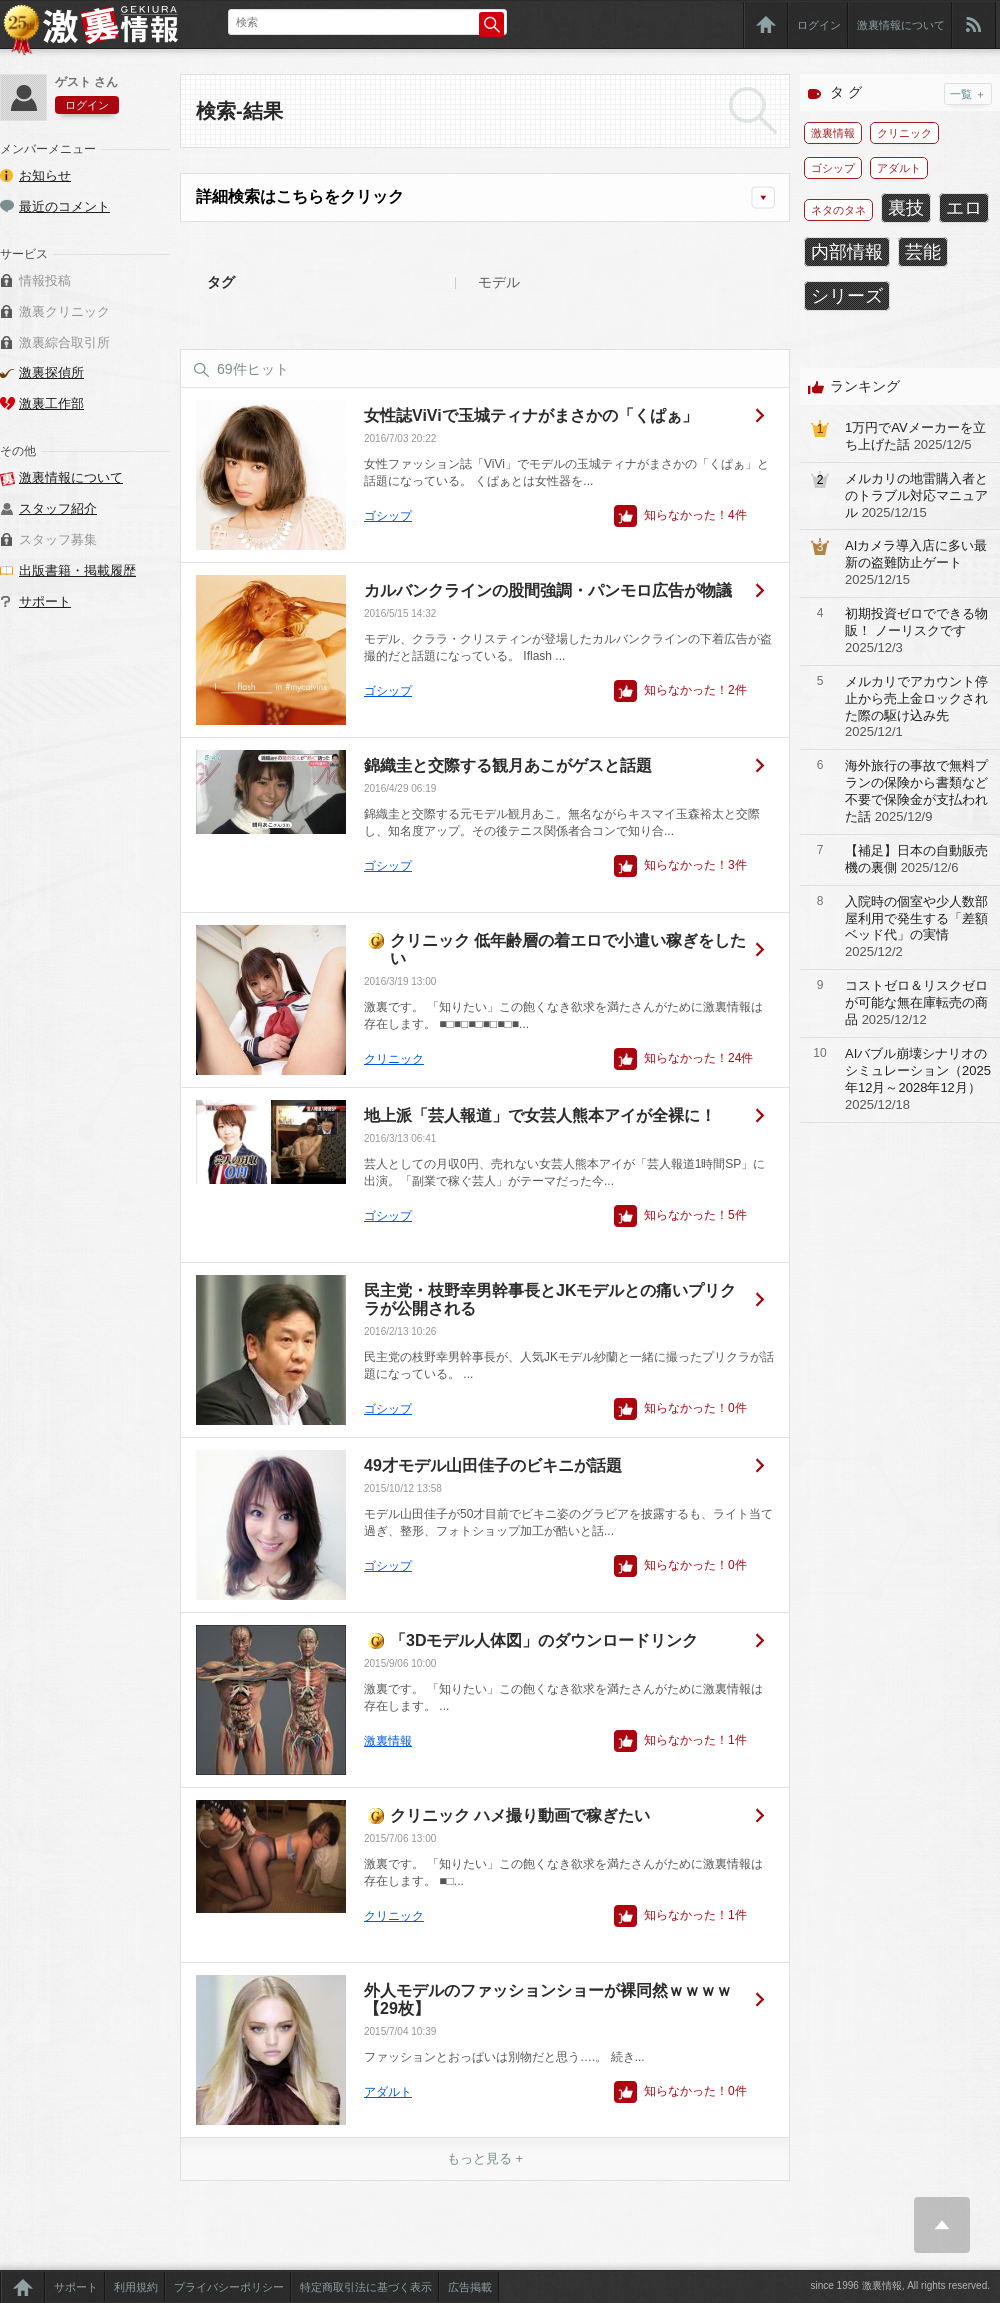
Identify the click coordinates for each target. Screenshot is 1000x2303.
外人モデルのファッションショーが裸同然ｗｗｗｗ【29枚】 (548, 1999)
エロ (964, 208)
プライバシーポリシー (229, 2287)
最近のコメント (64, 206)
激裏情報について (901, 25)
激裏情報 (388, 1741)
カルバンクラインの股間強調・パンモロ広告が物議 (548, 590)
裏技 (906, 208)
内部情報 (847, 252)
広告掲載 (470, 2287)
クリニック (394, 1059)
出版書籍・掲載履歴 (77, 570)
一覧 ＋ (968, 94)
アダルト (388, 2092)
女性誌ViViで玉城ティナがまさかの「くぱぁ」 (531, 415)
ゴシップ (388, 516)
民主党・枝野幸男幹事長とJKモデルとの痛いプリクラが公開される (550, 1299)
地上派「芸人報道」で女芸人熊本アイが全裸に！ (540, 1115)
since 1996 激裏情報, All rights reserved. (900, 2285)
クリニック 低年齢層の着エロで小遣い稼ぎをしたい (568, 949)
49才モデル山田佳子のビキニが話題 (493, 1465)
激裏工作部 (51, 403)
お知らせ (45, 175)
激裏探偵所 (51, 372)
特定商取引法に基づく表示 (366, 2287)
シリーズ (847, 296)
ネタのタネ (838, 210)
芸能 (923, 252)
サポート (45, 601)
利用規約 (136, 2287)
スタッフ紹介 (58, 508)
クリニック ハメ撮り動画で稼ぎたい (520, 1815)
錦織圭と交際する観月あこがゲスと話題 (508, 765)
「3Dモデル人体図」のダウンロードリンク (544, 1640)
